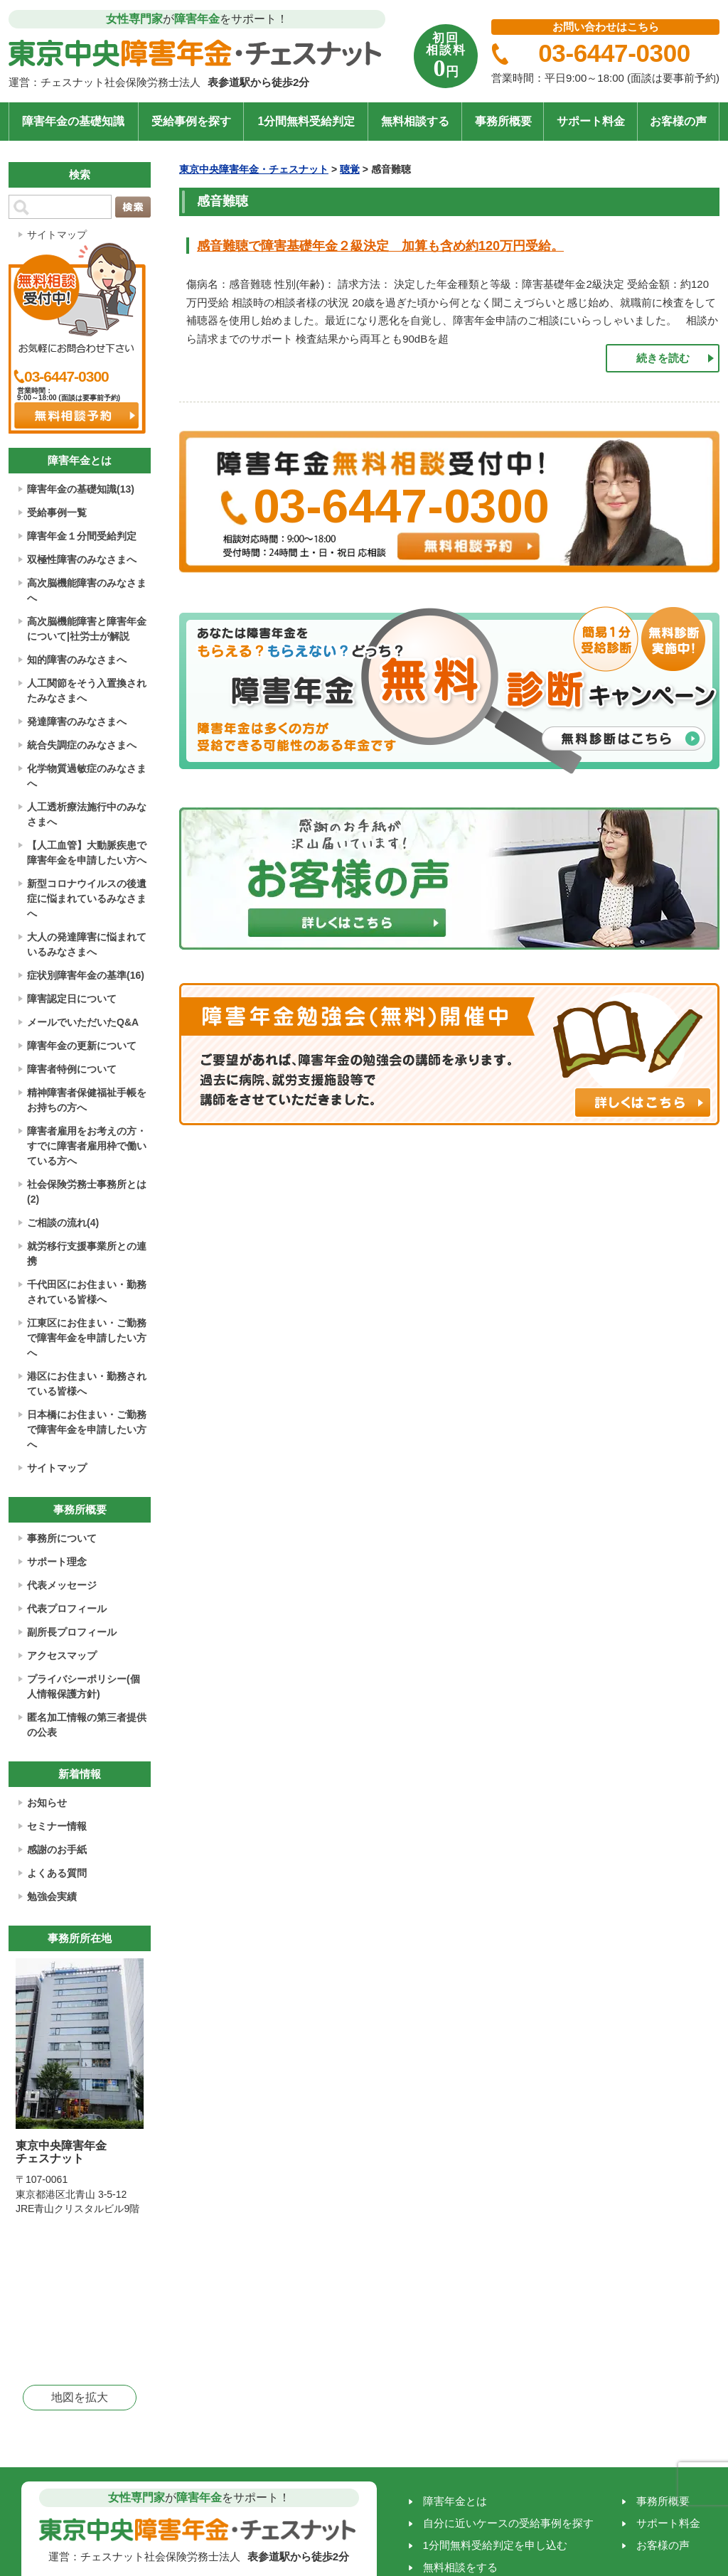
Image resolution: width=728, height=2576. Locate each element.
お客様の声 (678, 121)
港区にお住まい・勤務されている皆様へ (86, 1383)
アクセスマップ (62, 1655)
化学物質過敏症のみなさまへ (86, 776)
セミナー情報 (57, 1826)
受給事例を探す (191, 121)
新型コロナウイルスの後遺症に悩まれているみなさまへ (86, 898)
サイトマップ (57, 234)
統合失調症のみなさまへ (81, 745)
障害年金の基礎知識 (73, 121)
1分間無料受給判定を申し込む (495, 2545)
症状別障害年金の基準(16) (85, 975)
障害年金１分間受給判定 (81, 536)
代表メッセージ (62, 1585)
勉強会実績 (52, 1896)
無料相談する (415, 121)
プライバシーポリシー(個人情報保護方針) (83, 1686)
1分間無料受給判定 (306, 121)
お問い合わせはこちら (605, 27)
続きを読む (663, 358)
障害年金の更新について (81, 1045)
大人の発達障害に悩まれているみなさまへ (86, 944)
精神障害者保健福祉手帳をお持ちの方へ (86, 1100)
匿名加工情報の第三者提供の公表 (86, 1725)
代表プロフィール (67, 1608)
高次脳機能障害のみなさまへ (86, 590)
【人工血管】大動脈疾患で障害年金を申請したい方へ (86, 852)
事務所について (62, 1538)
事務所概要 (503, 121)
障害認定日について (72, 998)
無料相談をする (460, 2567)
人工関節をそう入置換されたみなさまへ (86, 690)
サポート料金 (591, 121)
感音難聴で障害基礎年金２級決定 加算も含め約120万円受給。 (380, 246)
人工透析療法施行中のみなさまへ (86, 814)
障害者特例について (72, 1069)
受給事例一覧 (57, 512)
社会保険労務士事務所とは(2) (86, 1192)
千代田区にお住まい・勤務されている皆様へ (86, 1292)
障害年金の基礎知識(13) (80, 489)
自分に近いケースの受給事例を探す (508, 2523)
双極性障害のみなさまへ (81, 559)
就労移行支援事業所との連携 (86, 1253)
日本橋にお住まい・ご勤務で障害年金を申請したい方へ (86, 1429)
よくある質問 (57, 1873)
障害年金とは (455, 2501)
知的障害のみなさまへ (77, 659)
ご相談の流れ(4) (63, 1222)
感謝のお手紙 (57, 1849)
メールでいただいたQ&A (83, 1022)
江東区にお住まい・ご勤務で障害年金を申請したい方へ (86, 1337)
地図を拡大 (79, 2397)
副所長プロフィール (72, 1632)
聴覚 (350, 169)
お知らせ (47, 1802)
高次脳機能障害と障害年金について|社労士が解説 (86, 629)
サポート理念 (57, 1561)
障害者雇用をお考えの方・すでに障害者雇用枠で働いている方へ (86, 1145)
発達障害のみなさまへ (77, 721)
